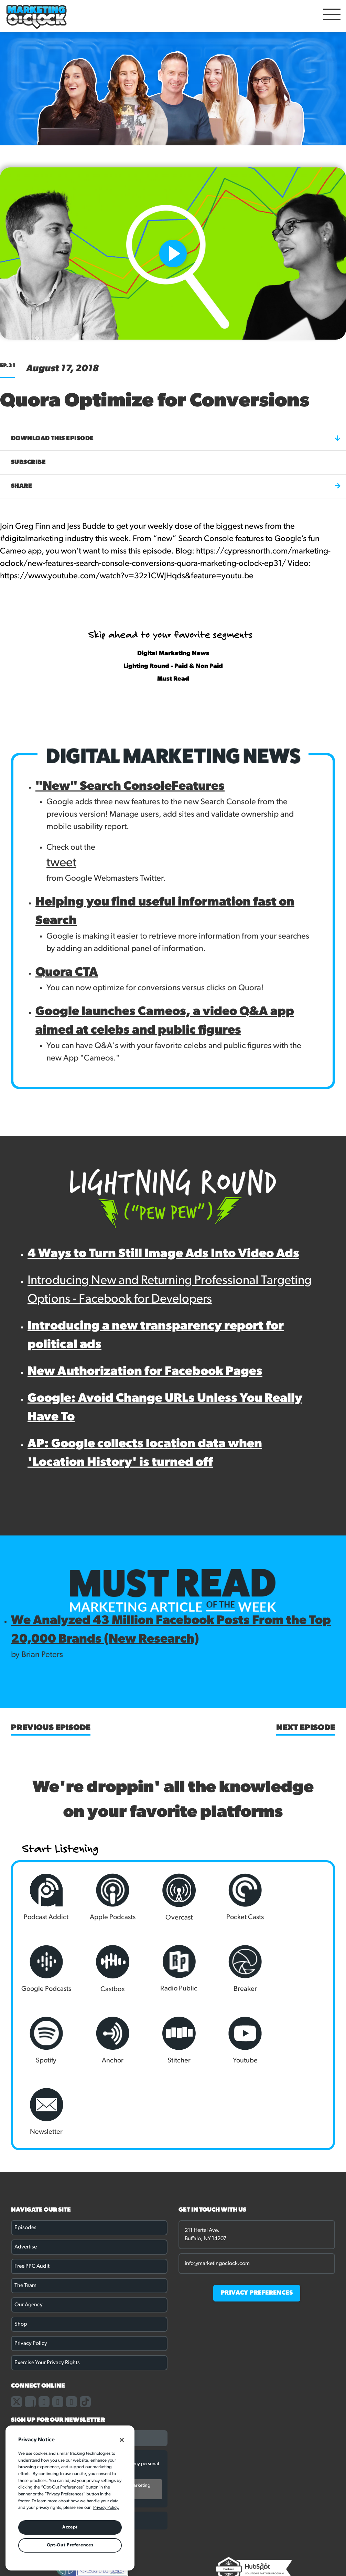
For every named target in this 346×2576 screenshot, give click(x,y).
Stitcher (45, 2040)
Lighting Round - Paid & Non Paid (173, 666)
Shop (20, 2253)
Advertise (25, 2176)
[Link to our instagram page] (44, 2330)
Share (175, 486)
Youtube (109, 2040)
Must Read (173, 679)
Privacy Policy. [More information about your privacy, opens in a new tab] (106, 2507)
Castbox (45, 1969)
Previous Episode (50, 1728)
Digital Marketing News (173, 653)
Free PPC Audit (32, 2195)
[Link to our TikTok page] (85, 2330)
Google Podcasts (301, 1897)
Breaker (173, 1969)
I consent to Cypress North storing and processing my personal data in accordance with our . (94, 2395)
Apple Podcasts (109, 1897)
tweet (61, 863)
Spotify (237, 1969)
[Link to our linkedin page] (57, 2330)
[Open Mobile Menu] (331, 16)
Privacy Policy (30, 2272)
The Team (25, 2214)
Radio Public (109, 1968)
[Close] (121, 2440)
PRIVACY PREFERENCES (257, 2221)
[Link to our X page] (16, 2330)
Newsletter (173, 2040)
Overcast (173, 1897)
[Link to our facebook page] (30, 2330)
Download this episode (175, 438)
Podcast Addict (45, 1897)
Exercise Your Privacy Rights (47, 2291)
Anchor (301, 1969)
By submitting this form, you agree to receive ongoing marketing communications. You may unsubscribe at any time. (84, 2418)
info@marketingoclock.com (217, 2192)
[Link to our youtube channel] (71, 2330)
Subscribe (28, 462)
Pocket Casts (237, 1897)
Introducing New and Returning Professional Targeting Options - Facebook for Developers (170, 1290)
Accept (70, 2527)
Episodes (25, 2156)
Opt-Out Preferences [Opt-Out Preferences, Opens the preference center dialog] (70, 2545)
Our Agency (28, 2233)
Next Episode (305, 1728)
